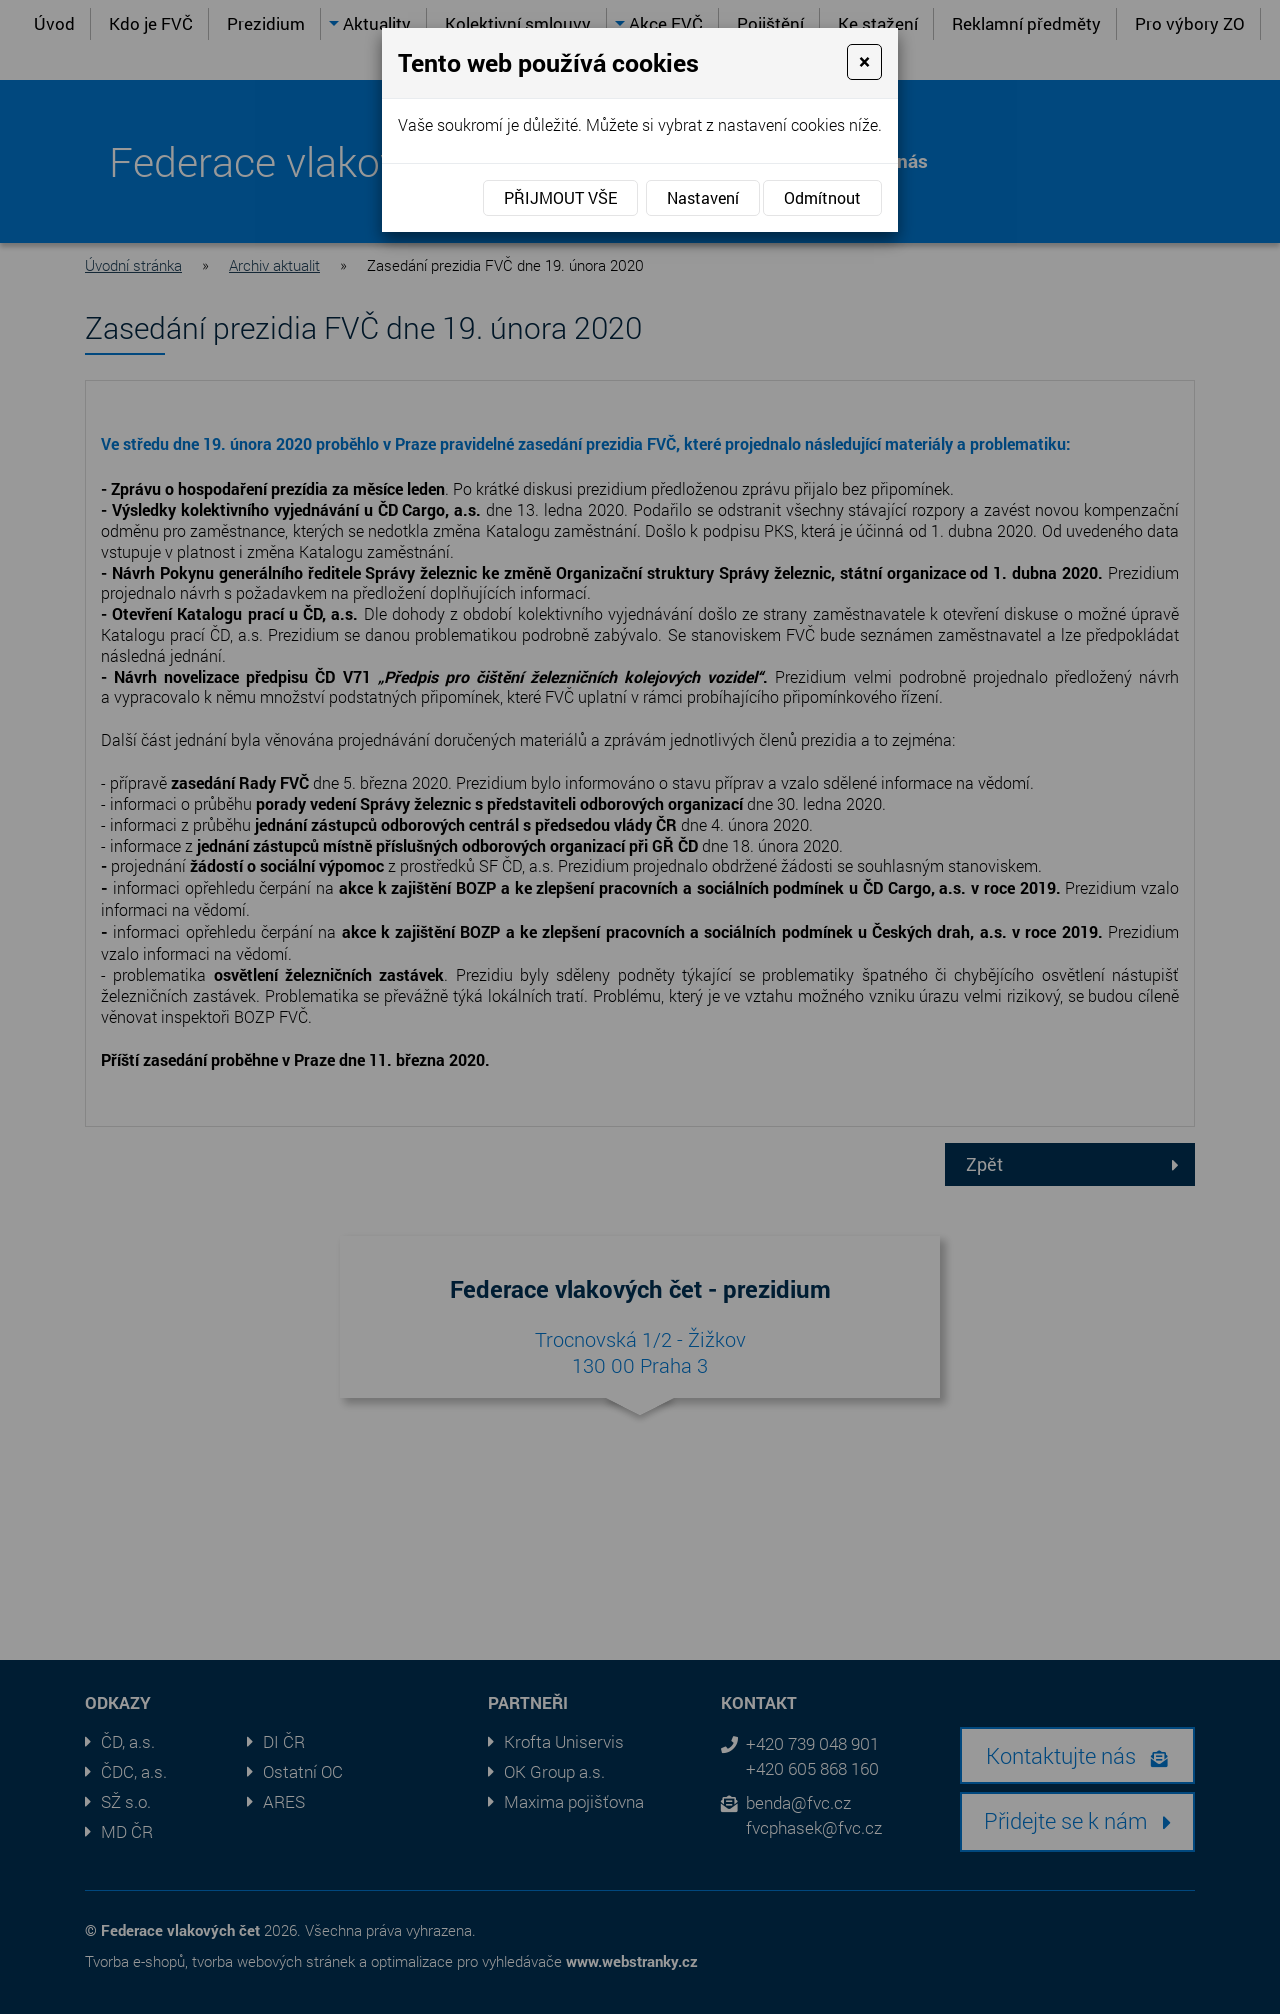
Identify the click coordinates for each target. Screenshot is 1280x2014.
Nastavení (703, 197)
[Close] (864, 62)
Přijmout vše (560, 197)
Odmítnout (822, 197)
